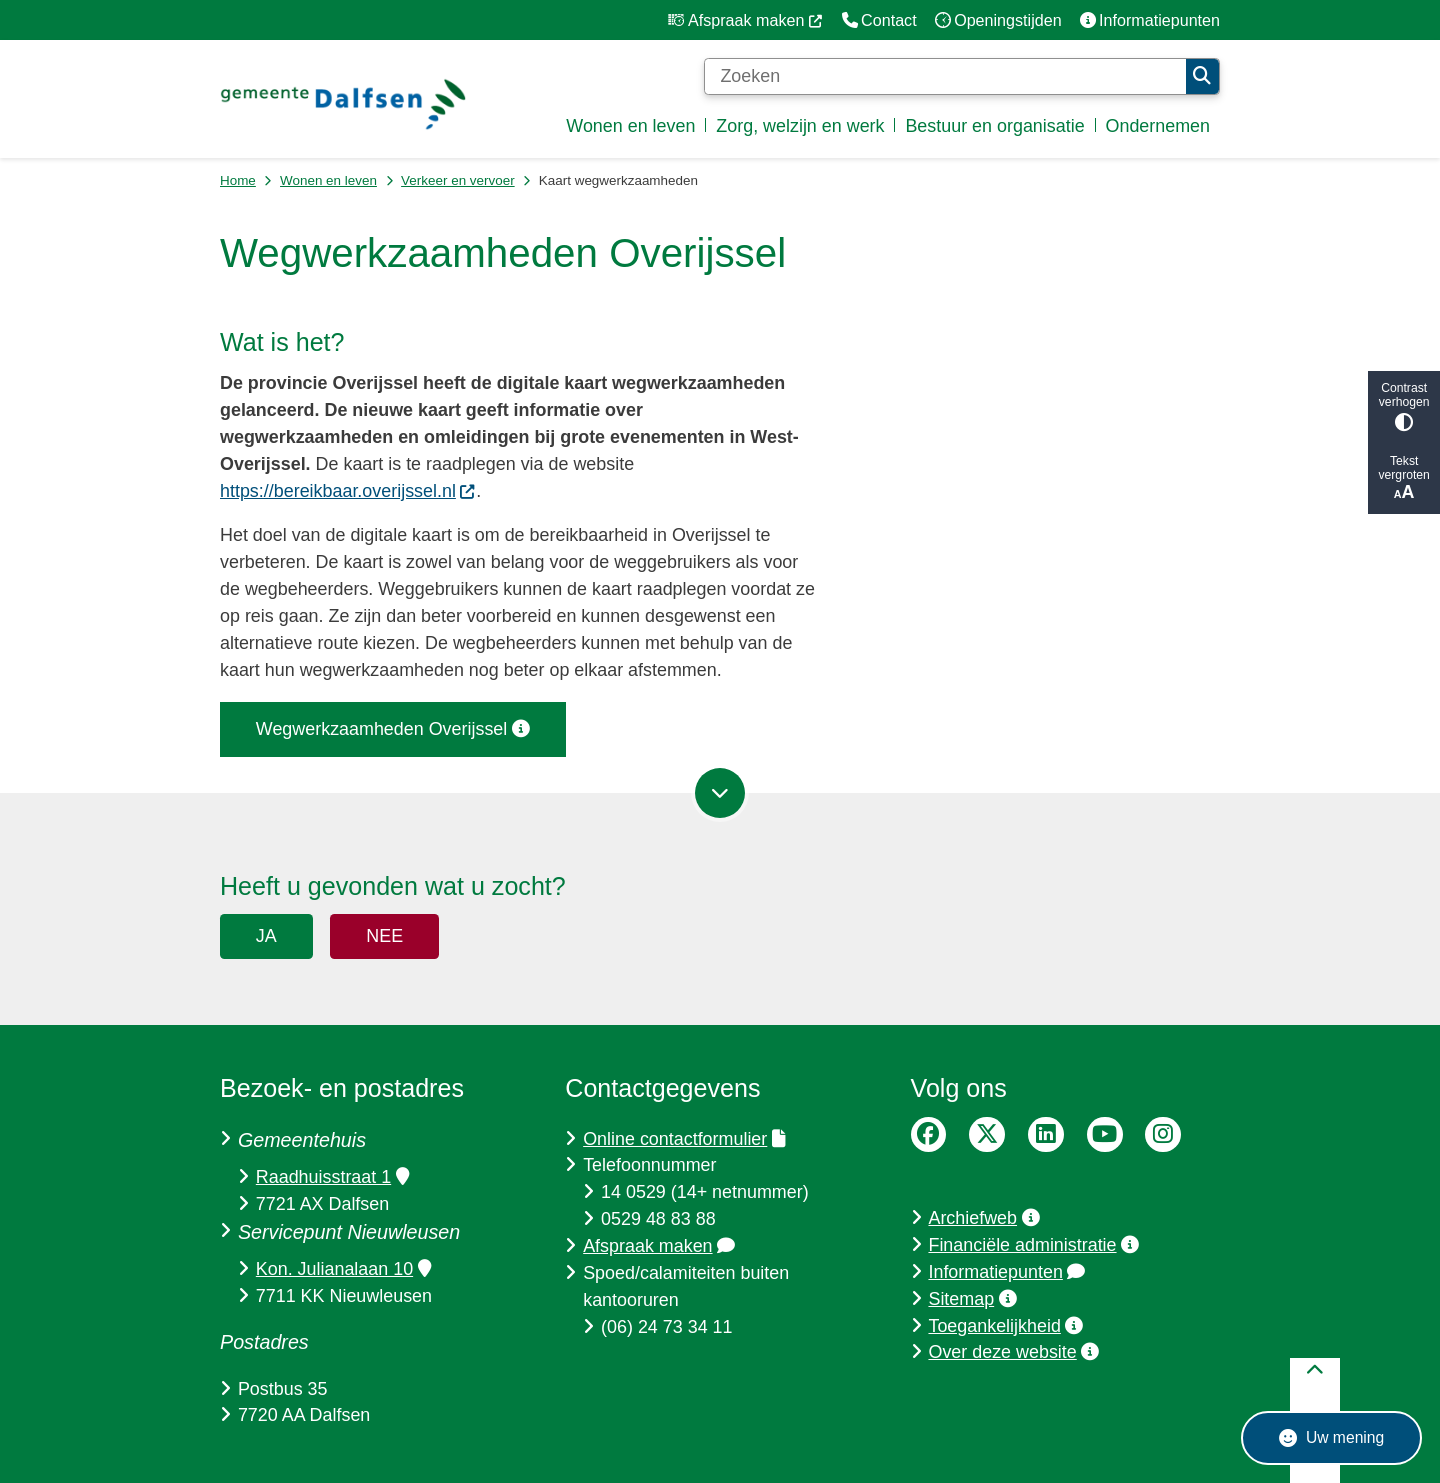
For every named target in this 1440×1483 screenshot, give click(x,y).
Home (238, 180)
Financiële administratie (1033, 1245)
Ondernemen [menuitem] (1158, 126)
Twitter (987, 1135)
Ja (266, 936)
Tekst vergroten (1404, 478)
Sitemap (972, 1299)
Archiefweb (983, 1218)
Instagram (1163, 1135)
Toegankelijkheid (1005, 1326)
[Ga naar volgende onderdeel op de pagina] (720, 793)
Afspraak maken (659, 1246)
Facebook (929, 1135)
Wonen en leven (328, 180)
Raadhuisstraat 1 (332, 1177)
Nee (384, 936)
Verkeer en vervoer (458, 180)
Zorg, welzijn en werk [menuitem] (800, 126)
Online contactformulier (684, 1139)
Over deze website (1013, 1352)
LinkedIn (1046, 1135)
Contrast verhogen (1404, 406)
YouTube (1105, 1135)
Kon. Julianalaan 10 (343, 1269)
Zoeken (1202, 76)
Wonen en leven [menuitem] (630, 126)
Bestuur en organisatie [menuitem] (994, 126)
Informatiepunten (1006, 1272)
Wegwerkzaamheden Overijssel (393, 729)
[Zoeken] (945, 77)
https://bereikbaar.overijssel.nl (348, 491)
